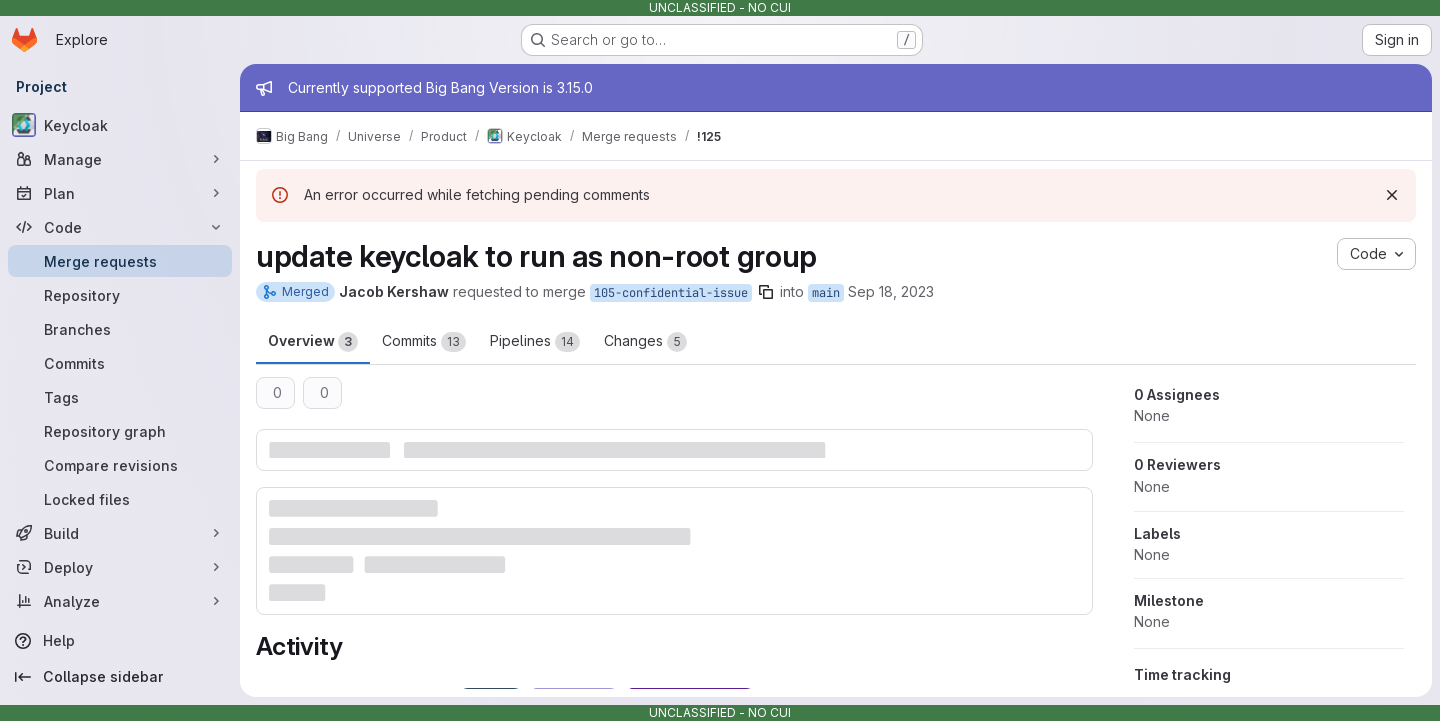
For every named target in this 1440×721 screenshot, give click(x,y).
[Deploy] (120, 567)
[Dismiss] (1392, 195)
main (826, 293)
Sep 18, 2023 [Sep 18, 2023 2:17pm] (891, 291)
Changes (645, 342)
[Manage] (120, 159)
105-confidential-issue (671, 293)
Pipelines (535, 342)
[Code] (120, 227)
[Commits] (120, 363)
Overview (313, 342)
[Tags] (120, 397)
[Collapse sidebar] (120, 677)
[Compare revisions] (120, 465)
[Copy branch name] (766, 292)
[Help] (120, 641)
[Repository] (120, 295)
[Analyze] (120, 601)
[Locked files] (120, 499)
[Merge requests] (120, 261)
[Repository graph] (120, 431)
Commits (424, 342)
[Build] (120, 533)
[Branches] (120, 329)
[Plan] (120, 193)
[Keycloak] (120, 125)
